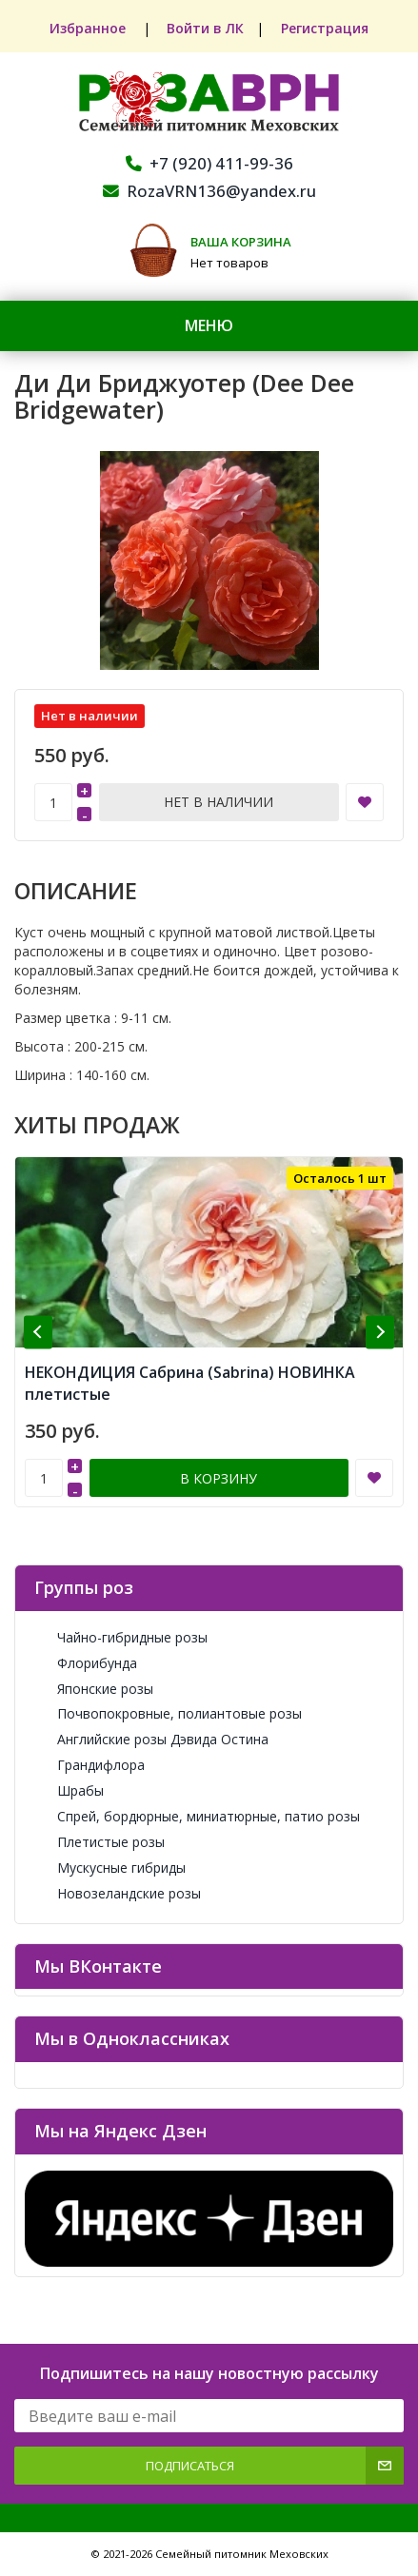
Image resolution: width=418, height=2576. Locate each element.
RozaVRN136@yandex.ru (209, 191)
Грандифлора (89, 1765)
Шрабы (69, 1790)
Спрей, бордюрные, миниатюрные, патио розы (197, 1816)
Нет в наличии (218, 802)
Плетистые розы (99, 1842)
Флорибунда (85, 1663)
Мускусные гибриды (110, 1867)
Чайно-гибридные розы (121, 1637)
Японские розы (93, 1689)
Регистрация (325, 28)
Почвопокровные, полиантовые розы (168, 1713)
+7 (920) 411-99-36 (209, 163)
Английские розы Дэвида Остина (151, 1739)
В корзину (218, 1478)
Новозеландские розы (117, 1893)
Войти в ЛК (205, 28)
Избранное (89, 28)
